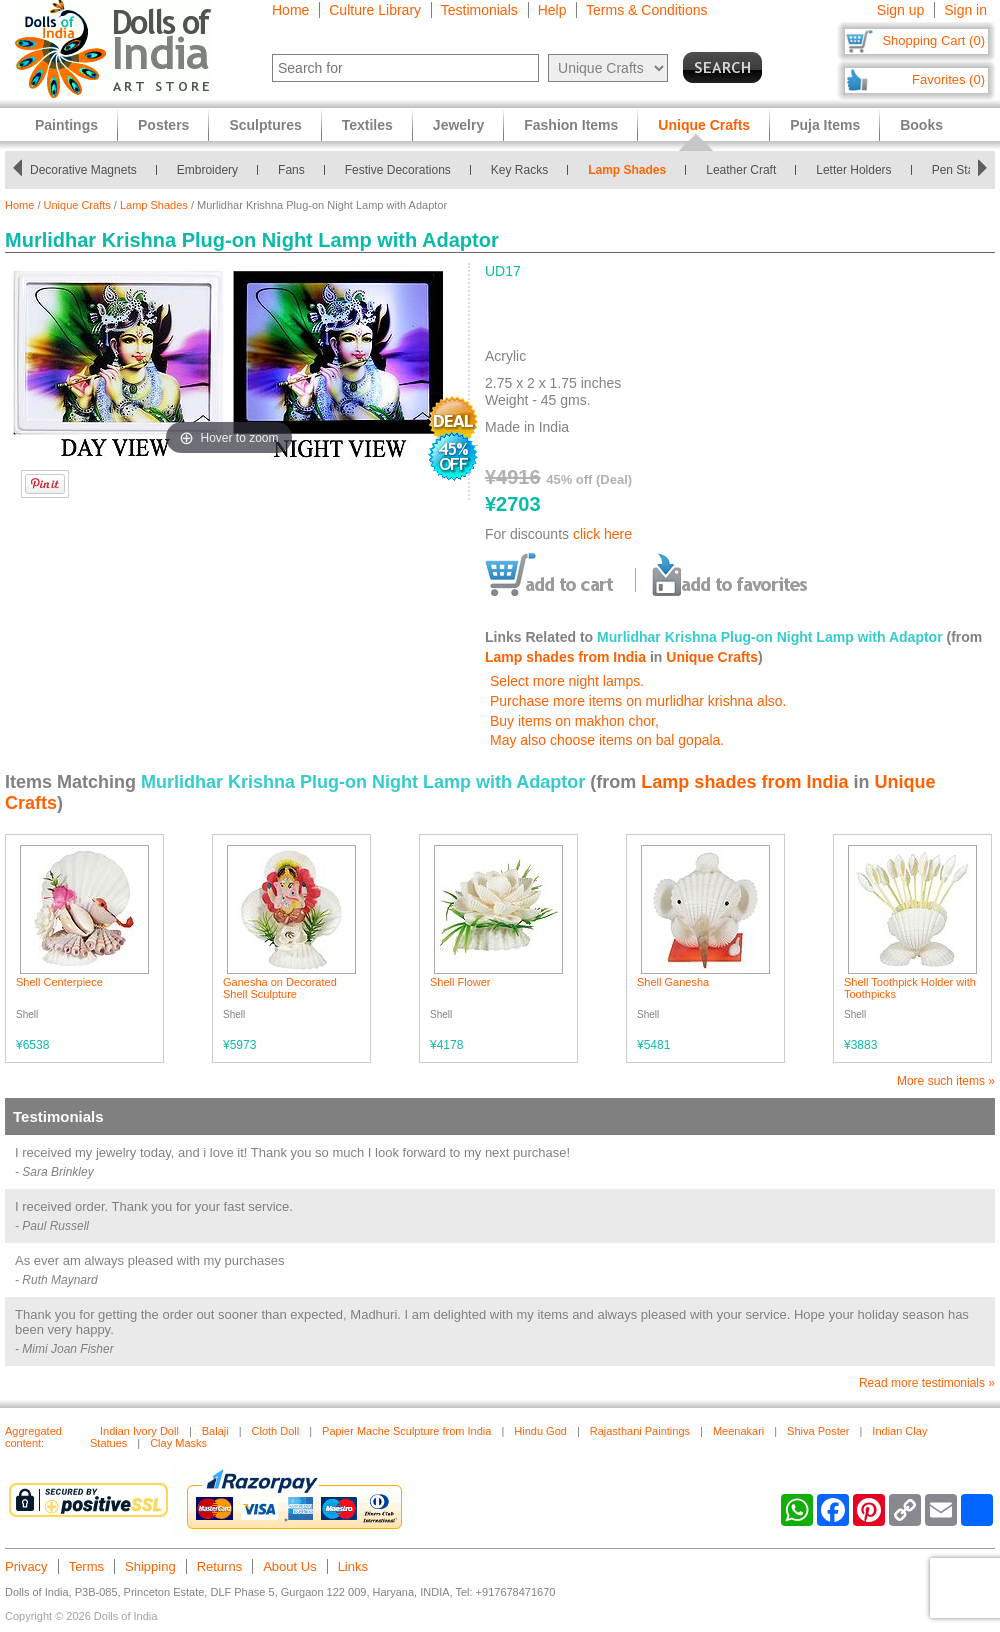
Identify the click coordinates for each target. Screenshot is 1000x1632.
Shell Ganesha (673, 982)
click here (602, 534)
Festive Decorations (398, 170)
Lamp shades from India (565, 657)
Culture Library (375, 10)
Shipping (150, 1566)
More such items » (946, 1081)
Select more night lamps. (567, 681)
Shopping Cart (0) (933, 40)
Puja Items (825, 125)
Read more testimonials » (927, 1383)
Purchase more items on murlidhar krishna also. (638, 701)
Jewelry (458, 125)
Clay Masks (178, 1443)
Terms (86, 1566)
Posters (163, 125)
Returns (220, 1566)
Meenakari (738, 1431)
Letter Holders (853, 170)
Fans (291, 170)
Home (290, 10)
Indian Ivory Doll (139, 1431)
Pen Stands (963, 170)
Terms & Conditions (646, 10)
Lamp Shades (627, 170)
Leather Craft (741, 170)
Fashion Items (571, 125)
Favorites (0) (948, 79)
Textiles (367, 125)
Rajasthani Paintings (640, 1431)
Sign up (900, 10)
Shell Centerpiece (59, 982)
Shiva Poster (818, 1431)
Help (552, 10)
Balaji (215, 1431)
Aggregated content (33, 1437)
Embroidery (207, 170)
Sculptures (265, 125)
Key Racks (519, 170)
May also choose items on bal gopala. (607, 740)
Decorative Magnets (83, 170)
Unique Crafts (77, 205)
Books (921, 125)
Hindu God (540, 1431)
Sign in (965, 10)
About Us (289, 1566)
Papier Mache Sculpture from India (406, 1431)
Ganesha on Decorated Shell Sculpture (280, 988)
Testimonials (479, 10)
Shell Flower (460, 982)
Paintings (66, 125)
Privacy (26, 1566)
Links (353, 1566)
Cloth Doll (276, 1431)
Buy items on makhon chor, (574, 721)
